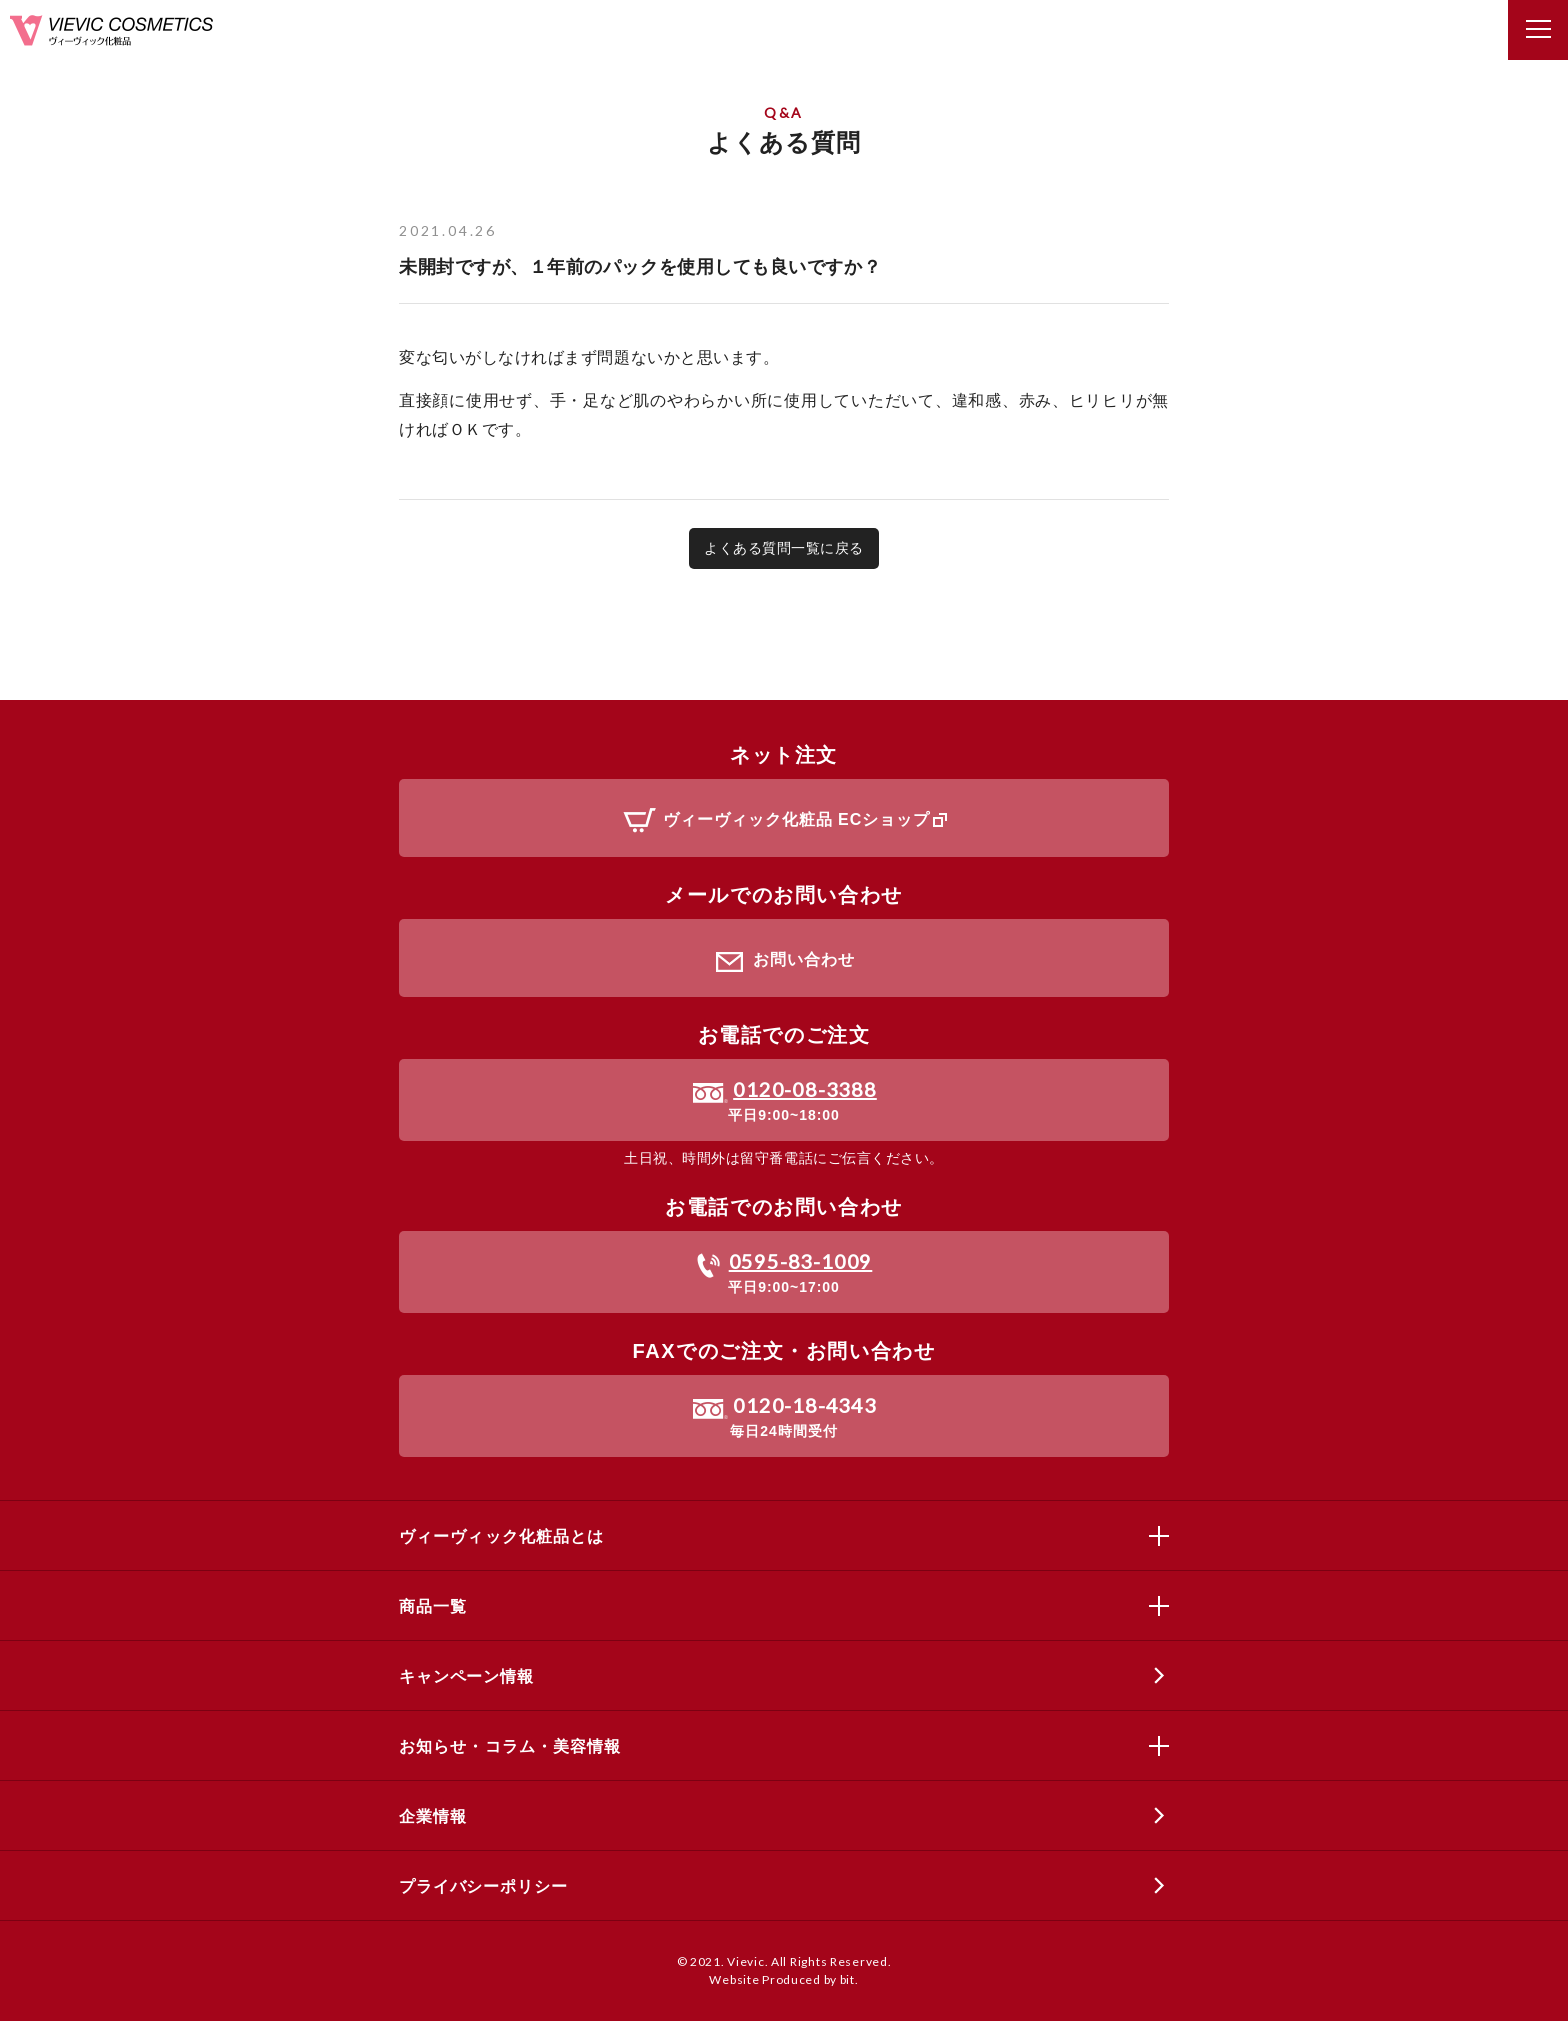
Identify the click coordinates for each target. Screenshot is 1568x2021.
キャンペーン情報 (466, 1676)
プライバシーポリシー (483, 1886)
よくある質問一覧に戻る (784, 548)
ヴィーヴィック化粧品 (111, 30)
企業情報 (432, 1816)
